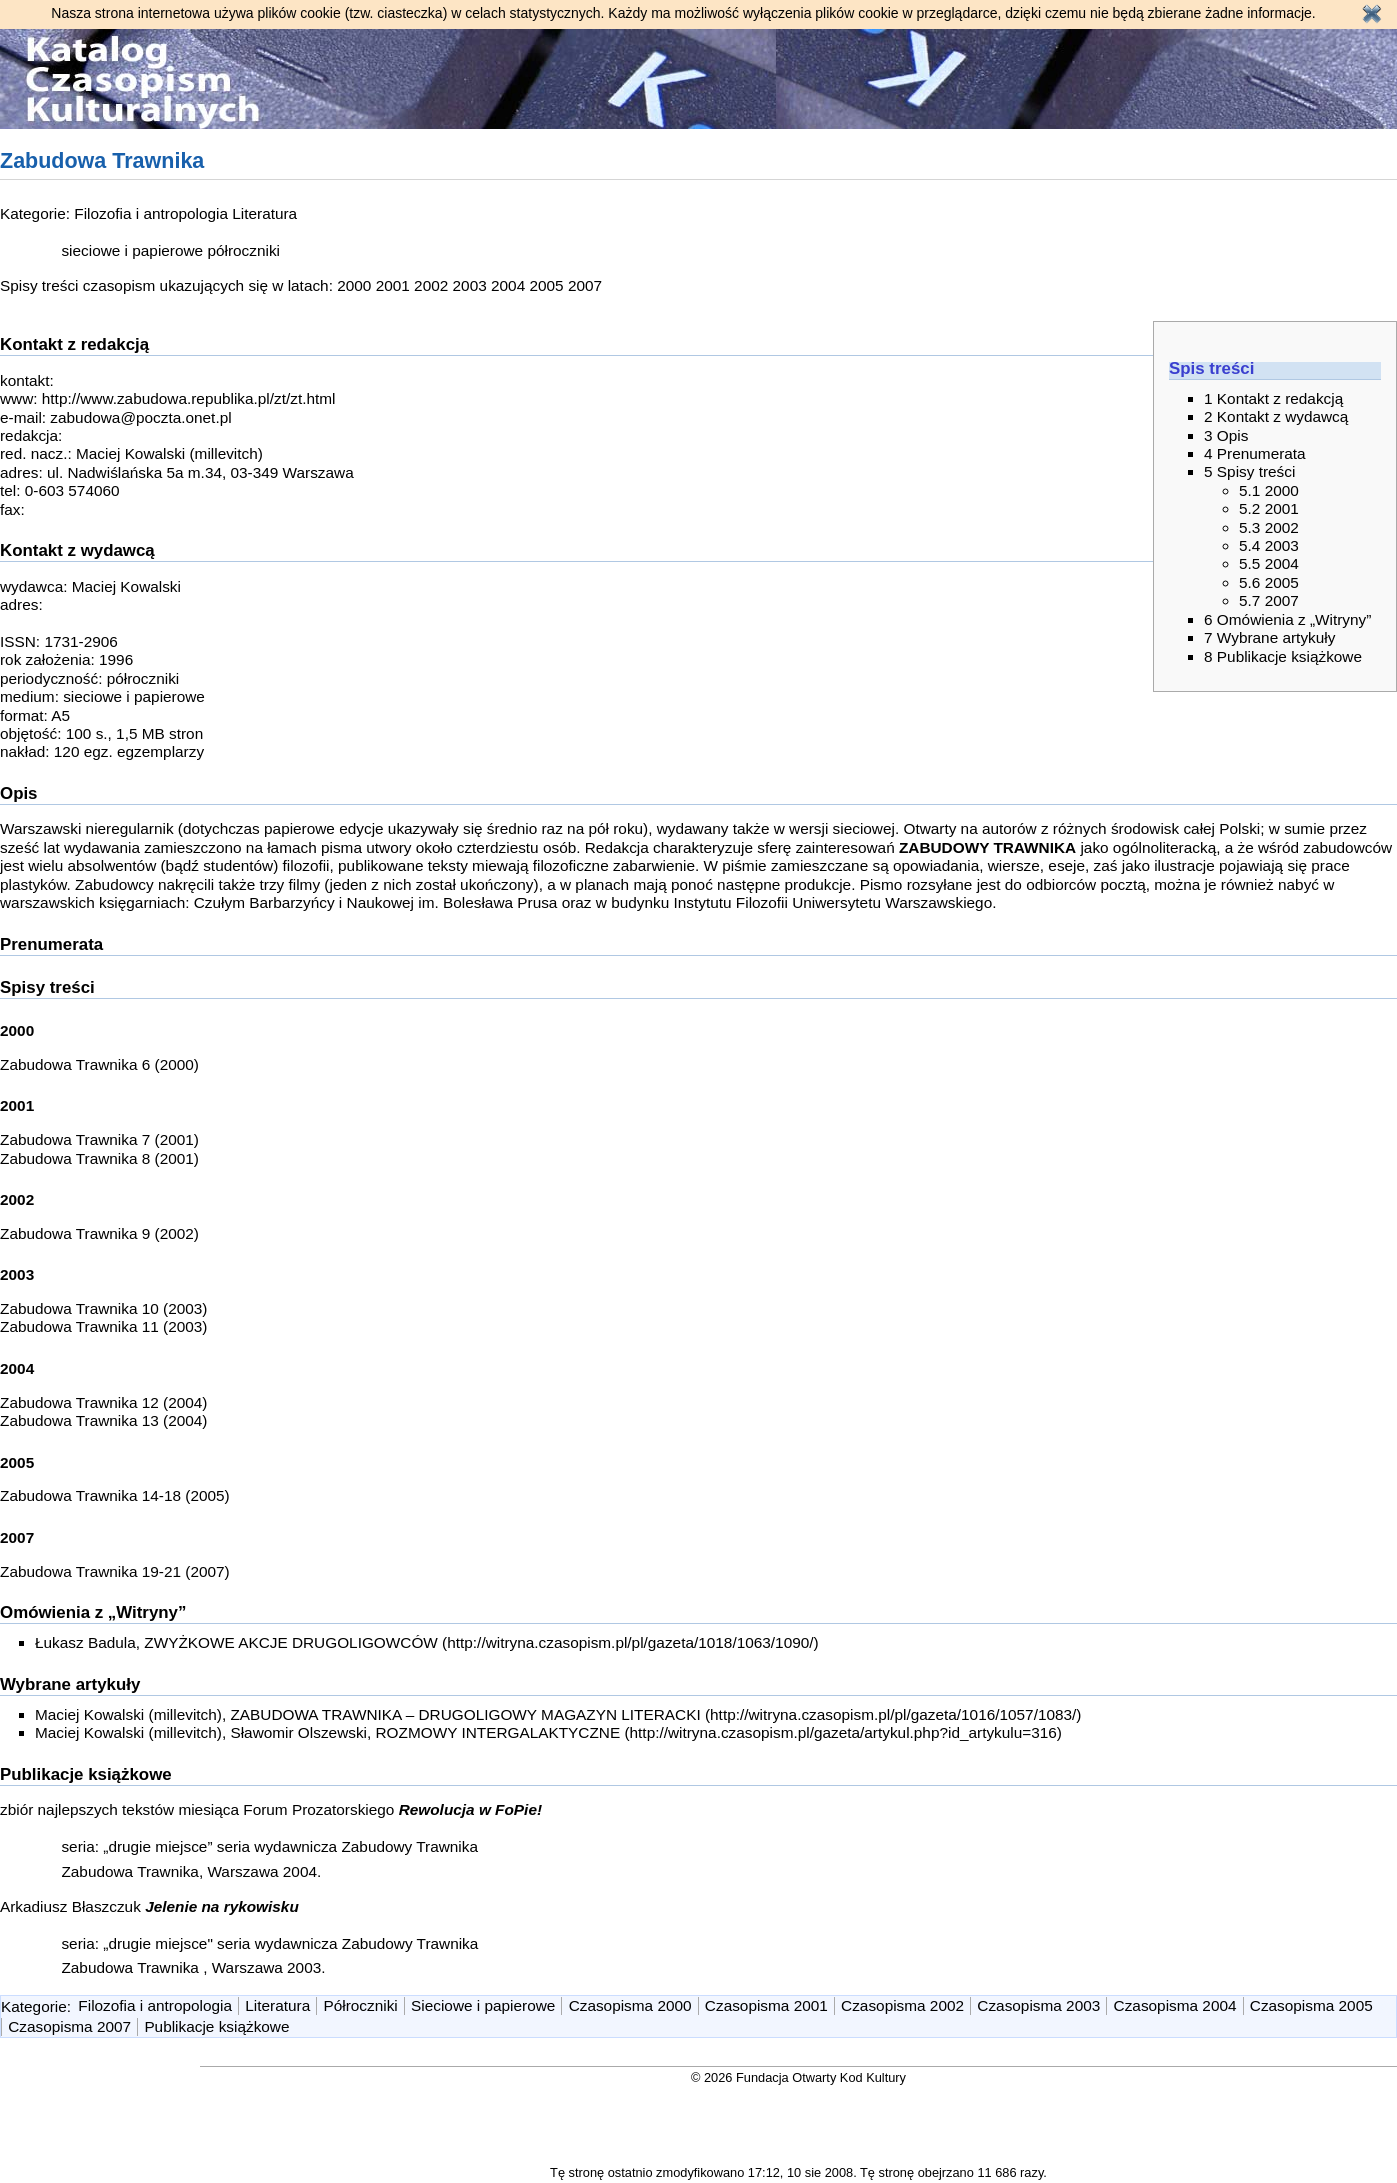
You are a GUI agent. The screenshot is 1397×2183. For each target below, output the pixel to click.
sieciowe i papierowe (132, 250)
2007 (585, 285)
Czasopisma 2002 (902, 2005)
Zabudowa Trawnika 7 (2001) (99, 1139)
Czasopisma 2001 (766, 2005)
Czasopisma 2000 (630, 2005)
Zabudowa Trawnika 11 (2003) (103, 1326)
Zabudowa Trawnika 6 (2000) (99, 1064)
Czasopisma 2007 (69, 2026)
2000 (354, 285)
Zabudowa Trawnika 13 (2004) (103, 1420)
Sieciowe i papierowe (483, 2005)
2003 (470, 285)
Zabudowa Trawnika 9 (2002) (99, 1233)
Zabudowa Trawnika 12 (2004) (103, 1402)
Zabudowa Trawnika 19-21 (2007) (115, 1571)
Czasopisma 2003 (1038, 2005)
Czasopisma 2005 (1311, 2005)
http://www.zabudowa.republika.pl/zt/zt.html (189, 398)
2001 (393, 285)
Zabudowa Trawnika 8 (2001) (99, 1158)
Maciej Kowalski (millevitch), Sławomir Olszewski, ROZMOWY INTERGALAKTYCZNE (327, 1732)
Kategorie (34, 2005)
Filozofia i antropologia (151, 213)
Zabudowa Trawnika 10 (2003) (103, 1308)
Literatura (264, 213)
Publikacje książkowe (216, 2026)
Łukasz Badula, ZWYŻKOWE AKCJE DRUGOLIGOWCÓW (236, 1642)
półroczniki (243, 250)
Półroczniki (361, 2005)
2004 (508, 285)
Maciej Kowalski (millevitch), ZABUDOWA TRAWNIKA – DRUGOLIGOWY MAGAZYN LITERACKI (368, 1714)
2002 (431, 285)
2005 (546, 285)
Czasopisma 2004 (1175, 2005)
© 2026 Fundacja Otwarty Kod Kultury (798, 2077)
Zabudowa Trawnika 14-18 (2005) (115, 1495)
